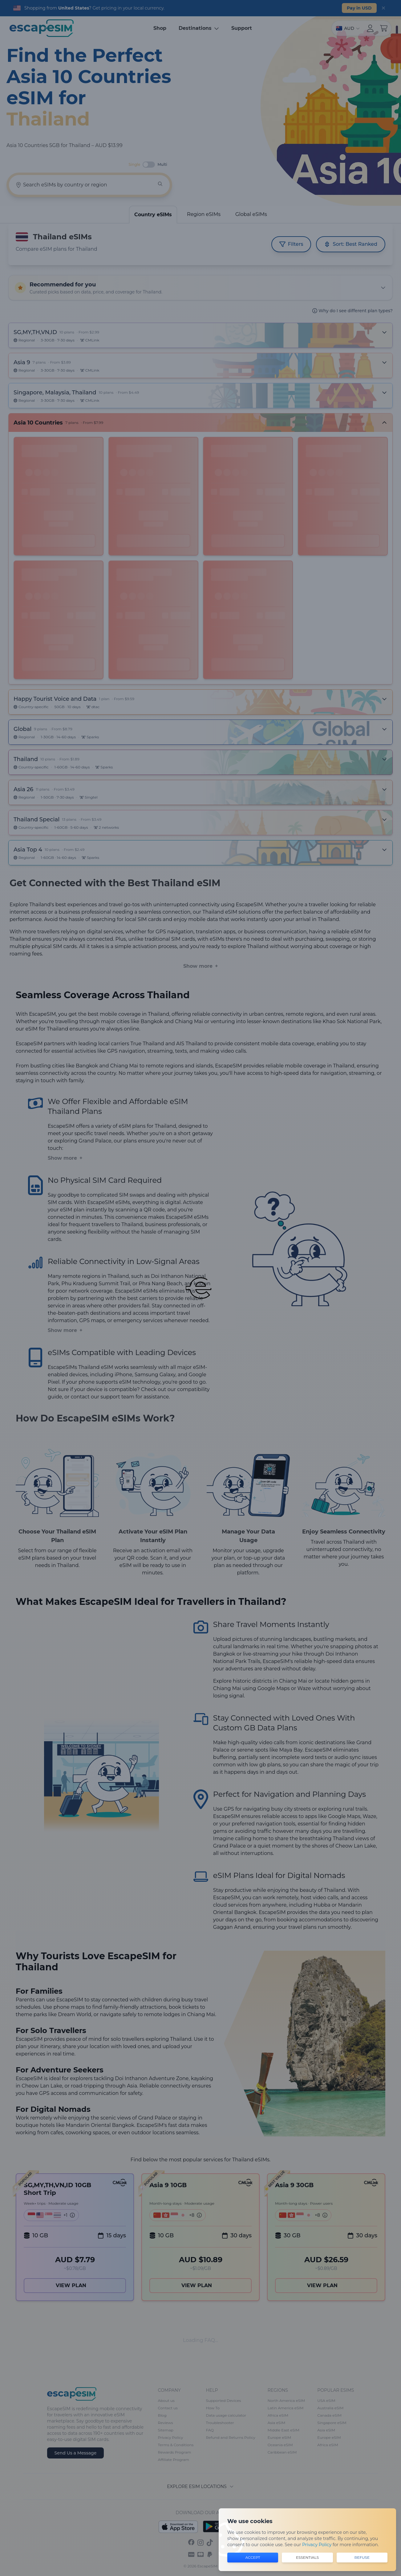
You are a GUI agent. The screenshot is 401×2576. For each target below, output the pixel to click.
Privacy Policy (316, 2544)
